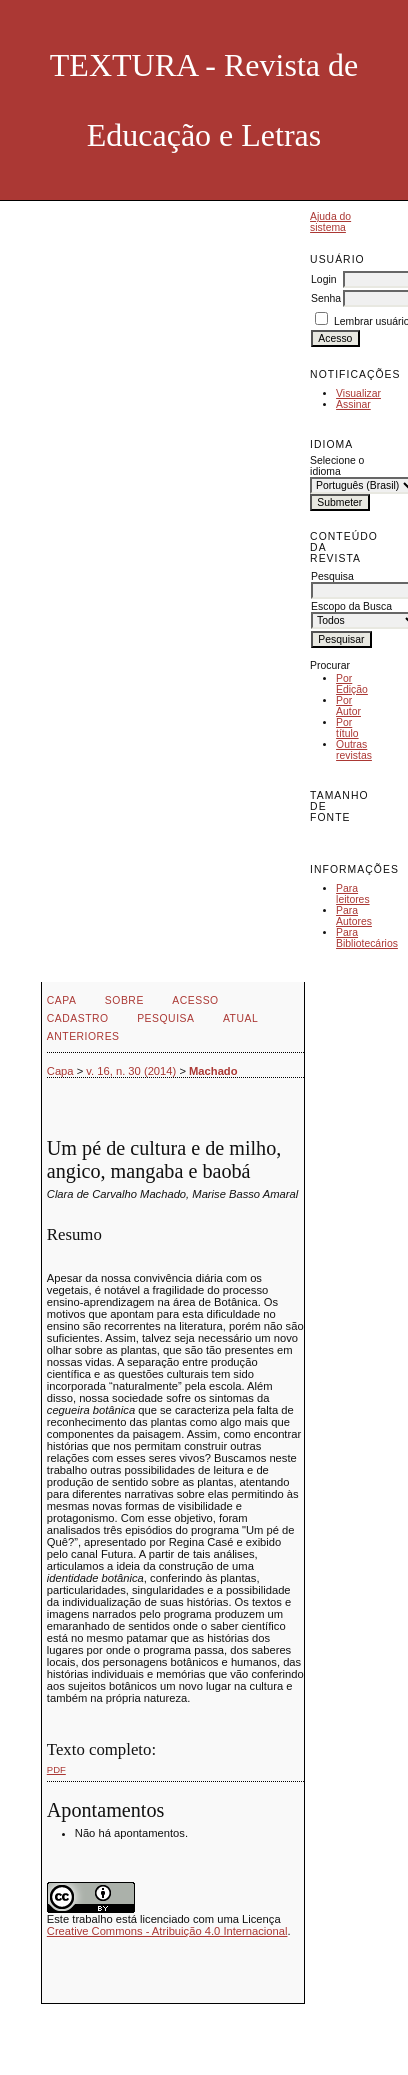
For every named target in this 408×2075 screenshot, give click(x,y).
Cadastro (78, 1018)
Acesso (195, 1000)
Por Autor (348, 706)
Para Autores (354, 916)
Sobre (124, 1000)
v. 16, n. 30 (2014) (131, 1071)
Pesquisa (165, 1018)
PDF (56, 1769)
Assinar (353, 404)
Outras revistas (354, 750)
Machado (213, 1071)
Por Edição (352, 684)
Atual (240, 1018)
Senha (326, 298)
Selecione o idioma (337, 466)
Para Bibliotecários (367, 938)
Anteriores (83, 1036)
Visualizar (358, 393)
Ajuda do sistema (330, 222)
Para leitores (353, 894)
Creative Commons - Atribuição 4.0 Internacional (167, 1931)
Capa (62, 1000)
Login (323, 279)
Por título (347, 728)
